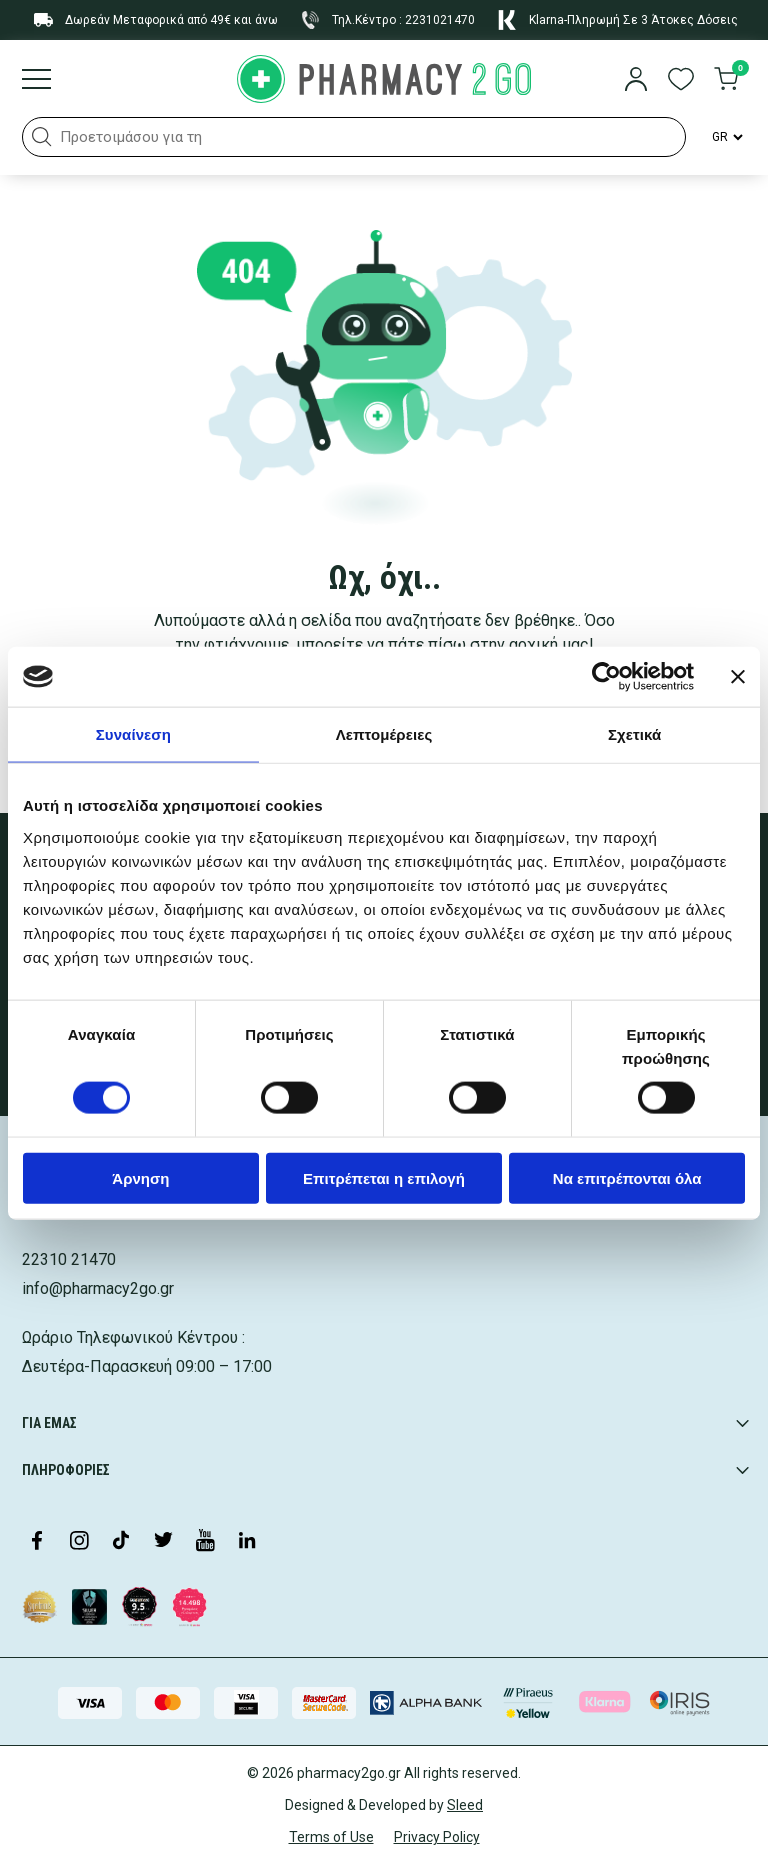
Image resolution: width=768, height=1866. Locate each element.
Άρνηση (140, 1177)
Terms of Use (331, 1837)
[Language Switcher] (726, 137)
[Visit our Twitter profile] (163, 1542)
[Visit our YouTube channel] (205, 1542)
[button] (42, 137)
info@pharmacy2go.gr (98, 1288)
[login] (636, 81)
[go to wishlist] (681, 81)
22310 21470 (69, 1259)
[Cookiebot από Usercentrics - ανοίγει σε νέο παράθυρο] (606, 677)
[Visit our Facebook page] (37, 1542)
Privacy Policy (437, 1837)
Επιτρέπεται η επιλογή (384, 1177)
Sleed (465, 1805)
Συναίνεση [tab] (133, 734)
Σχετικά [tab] (634, 734)
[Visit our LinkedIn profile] (247, 1542)
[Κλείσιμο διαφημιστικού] (738, 677)
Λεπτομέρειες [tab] (384, 734)
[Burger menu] (36, 81)
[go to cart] (726, 81)
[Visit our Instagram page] (79, 1542)
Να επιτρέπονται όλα (627, 1177)
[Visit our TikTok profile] (121, 1542)
